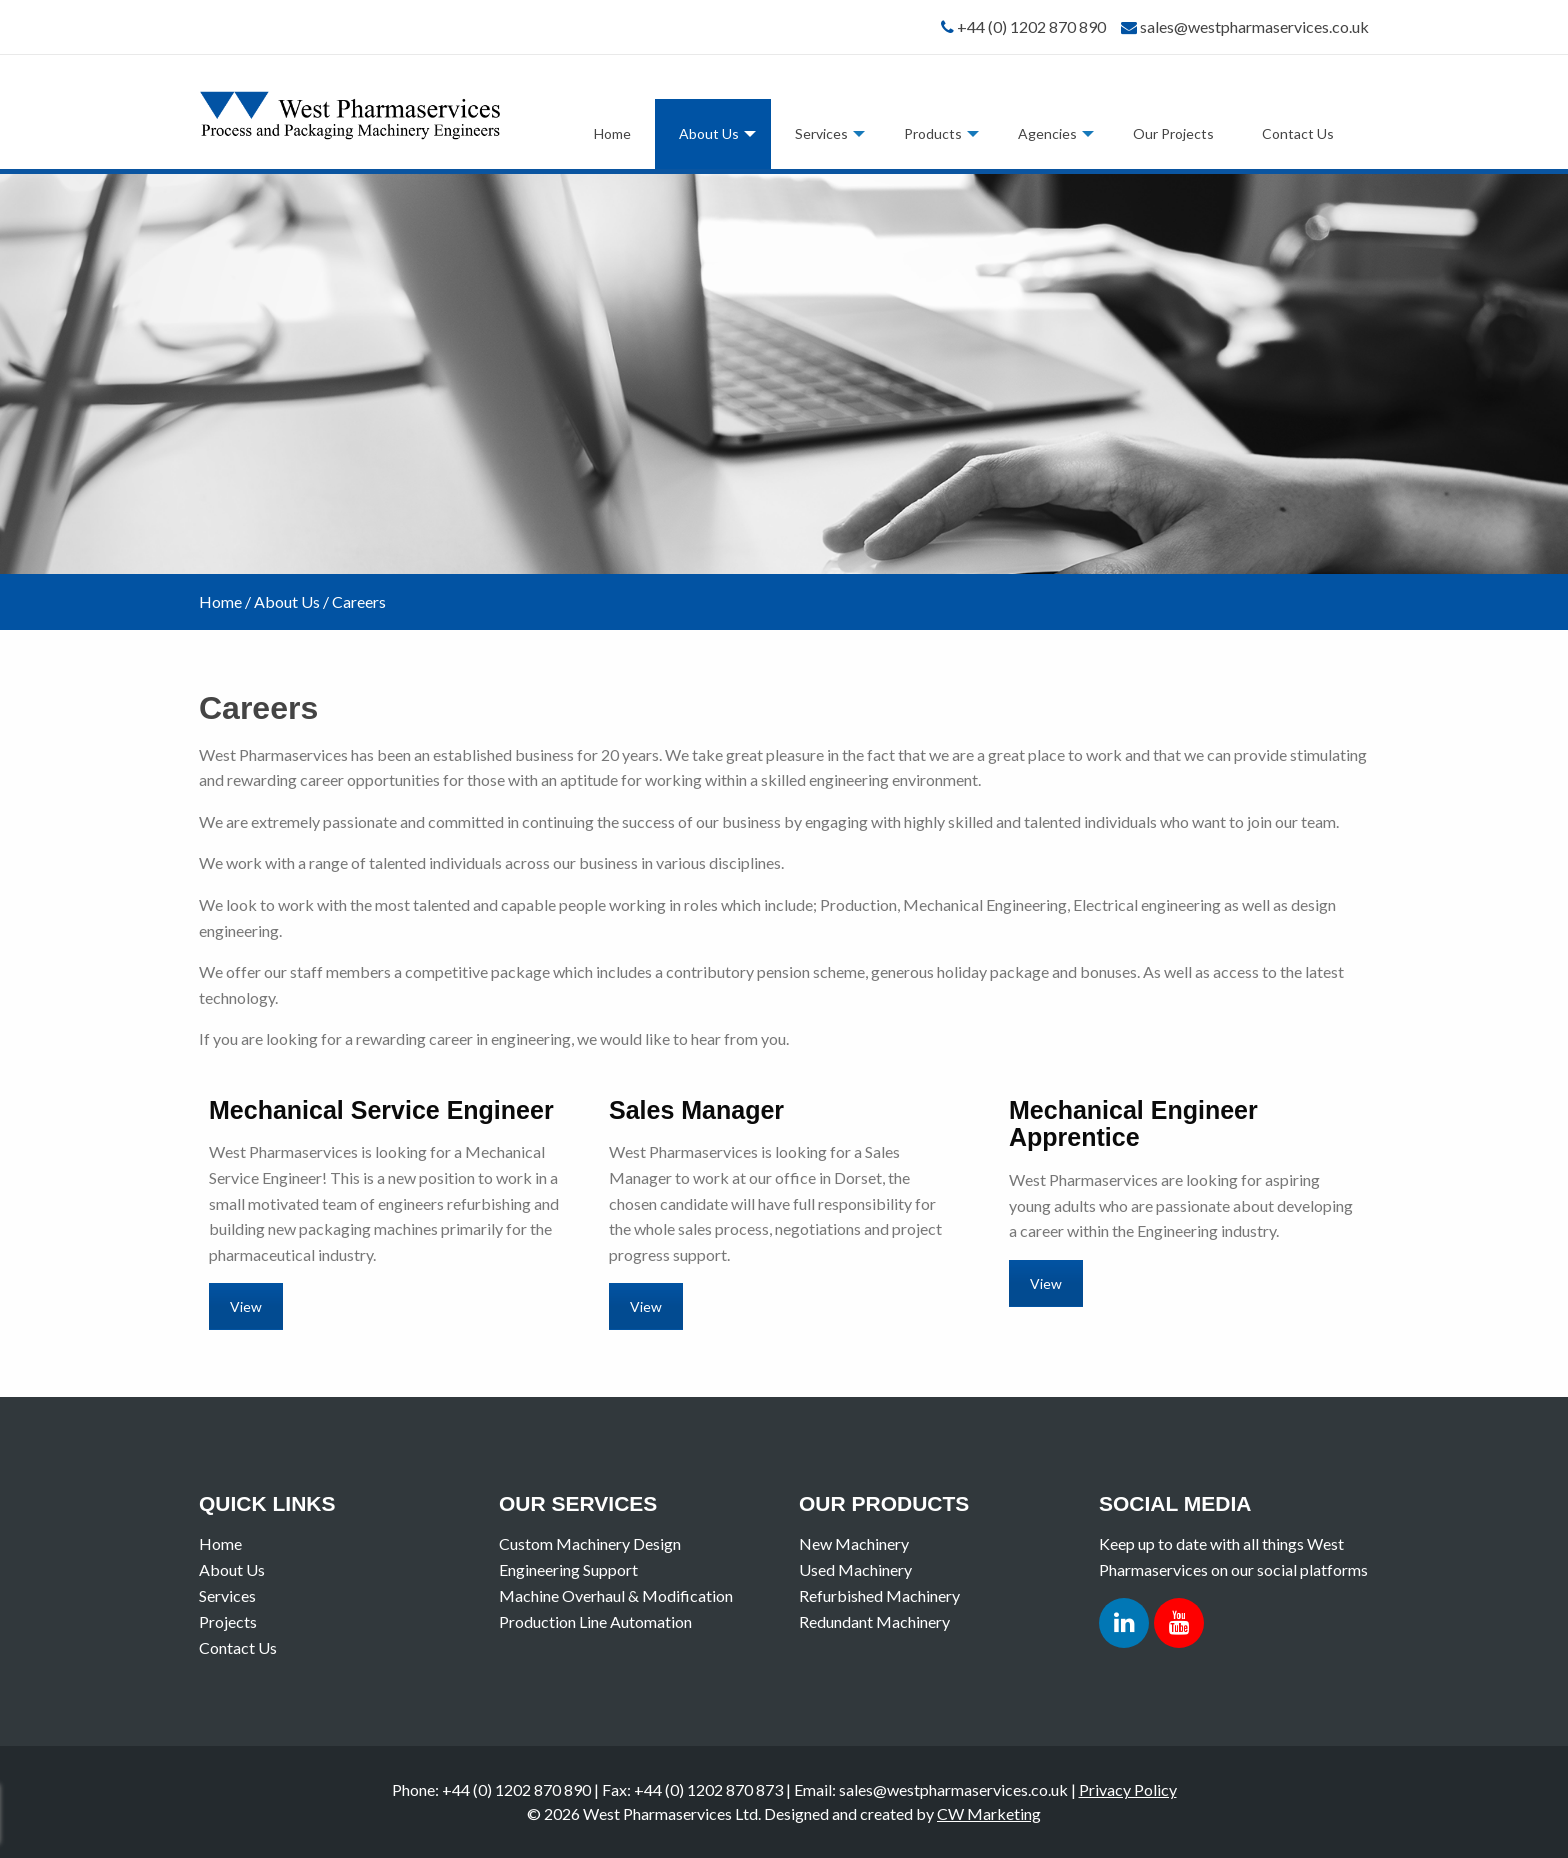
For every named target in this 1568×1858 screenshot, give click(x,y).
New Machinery (854, 1543)
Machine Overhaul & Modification (616, 1595)
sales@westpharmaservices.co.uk (1254, 26)
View (246, 1306)
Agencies (1047, 133)
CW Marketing (989, 1813)
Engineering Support (568, 1569)
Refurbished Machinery (879, 1595)
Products (933, 133)
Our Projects (1173, 133)
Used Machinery (855, 1569)
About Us (709, 133)
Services (821, 133)
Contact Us (1298, 133)
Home (612, 133)
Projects (228, 1621)
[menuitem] (612, 134)
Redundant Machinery (874, 1621)
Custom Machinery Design (590, 1543)
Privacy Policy (1128, 1789)
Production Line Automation (595, 1621)
